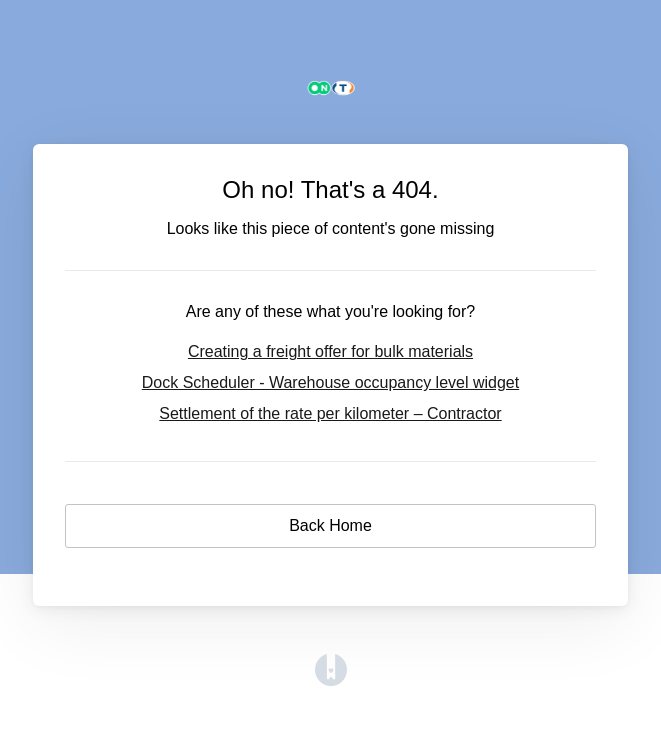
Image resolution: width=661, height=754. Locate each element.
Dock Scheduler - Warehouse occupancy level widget (330, 382)
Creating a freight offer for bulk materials (330, 351)
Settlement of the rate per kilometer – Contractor (330, 413)
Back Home (330, 525)
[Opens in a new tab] (331, 680)
